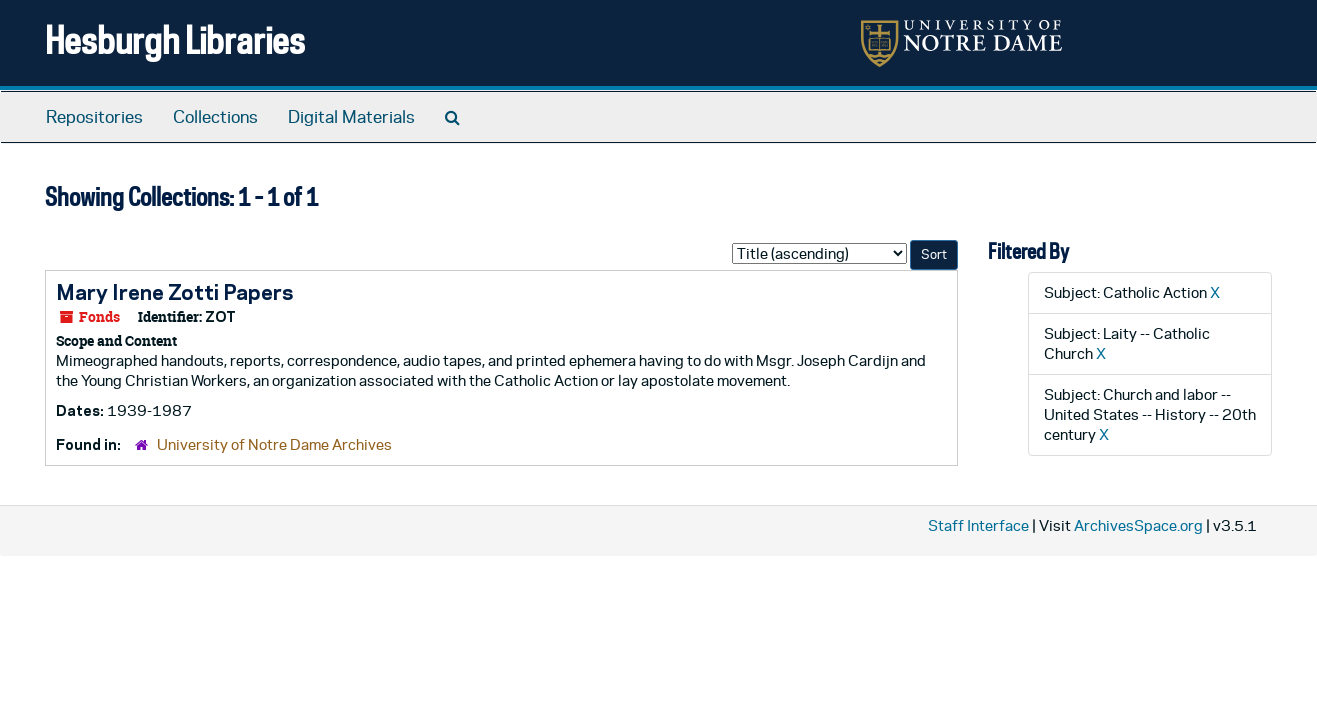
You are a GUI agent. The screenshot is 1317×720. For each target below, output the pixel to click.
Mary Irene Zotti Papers (174, 292)
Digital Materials (351, 117)
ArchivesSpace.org (1138, 525)
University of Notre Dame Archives (274, 444)
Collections (215, 117)
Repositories (94, 117)
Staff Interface (978, 525)
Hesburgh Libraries (175, 39)
